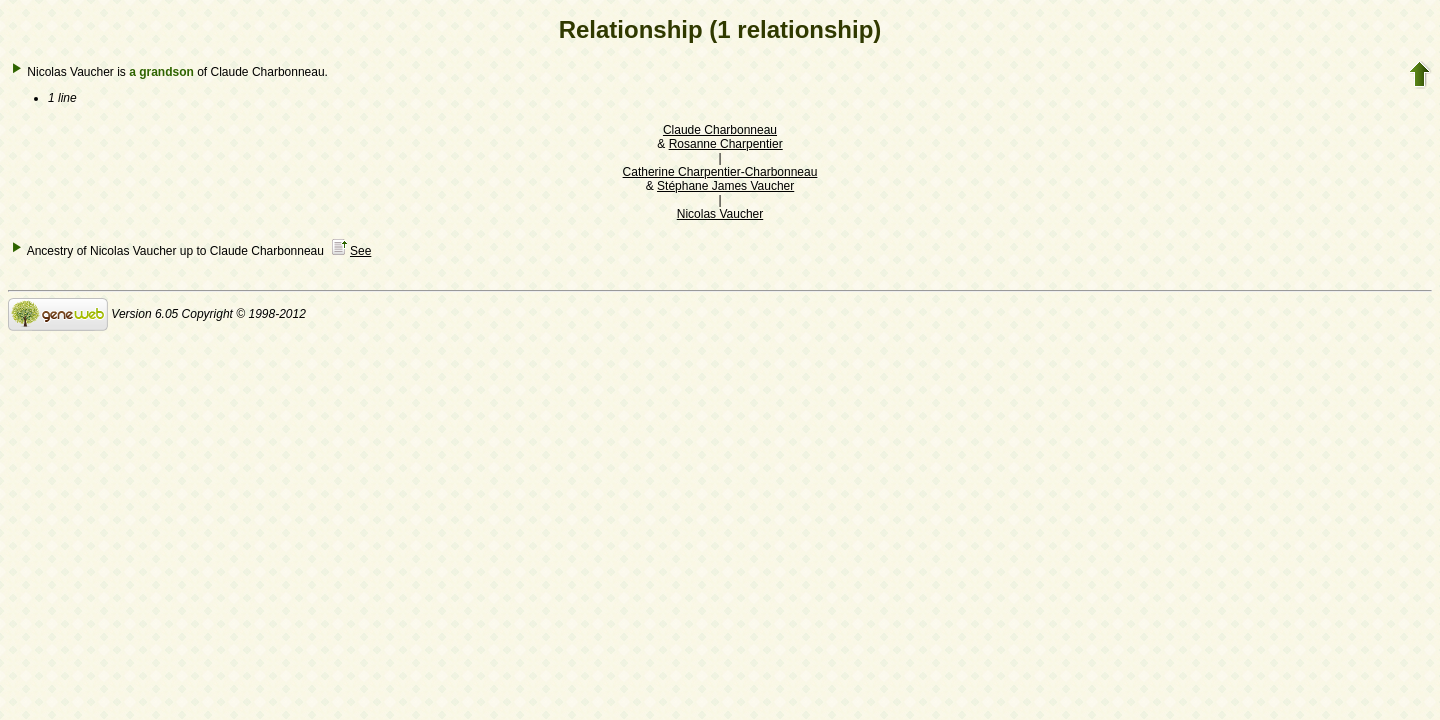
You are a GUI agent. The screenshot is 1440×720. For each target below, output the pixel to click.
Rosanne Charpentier (726, 144)
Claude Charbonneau (720, 130)
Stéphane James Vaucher (725, 186)
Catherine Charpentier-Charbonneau (720, 172)
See (360, 251)
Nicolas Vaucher (720, 214)
